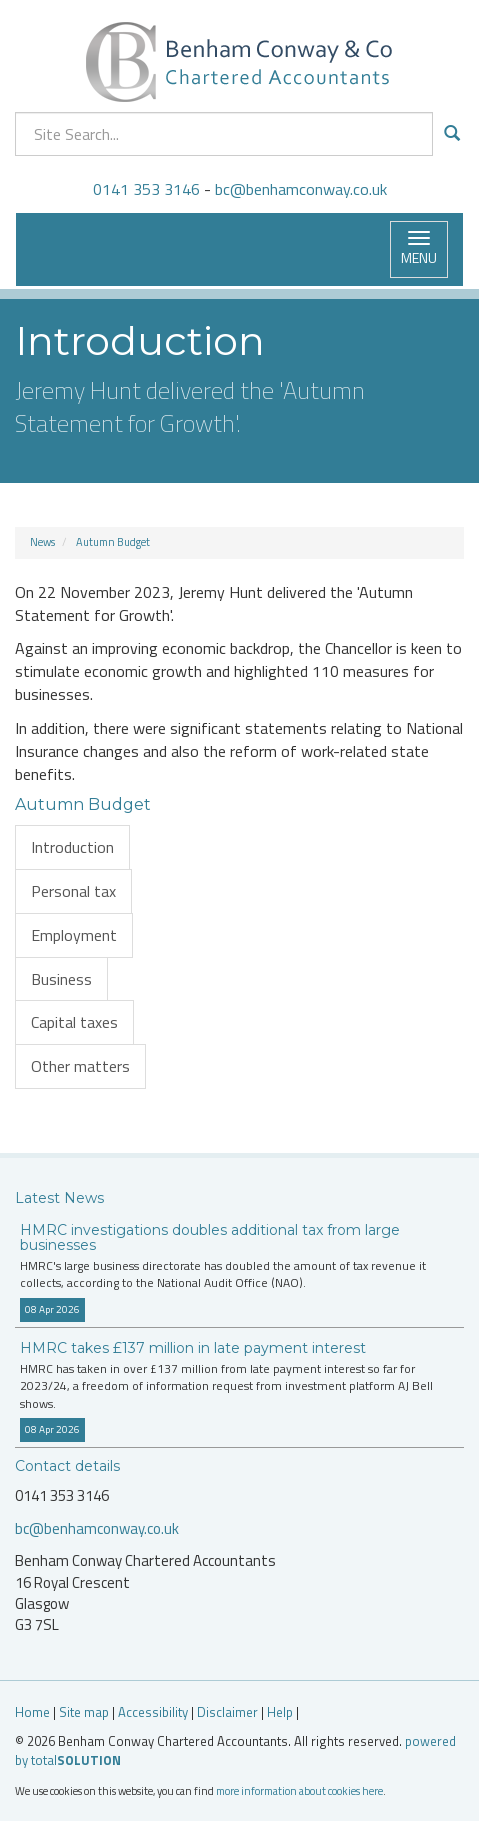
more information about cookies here (299, 1790)
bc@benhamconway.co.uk (301, 189)
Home (32, 1712)
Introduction (72, 847)
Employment (74, 935)
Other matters (80, 1066)
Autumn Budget (113, 542)
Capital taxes (74, 1022)
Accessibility (153, 1712)
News (42, 542)
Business (61, 979)
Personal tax (73, 891)
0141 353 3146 (146, 189)
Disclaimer (227, 1712)
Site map (84, 1712)
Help (280, 1712)
